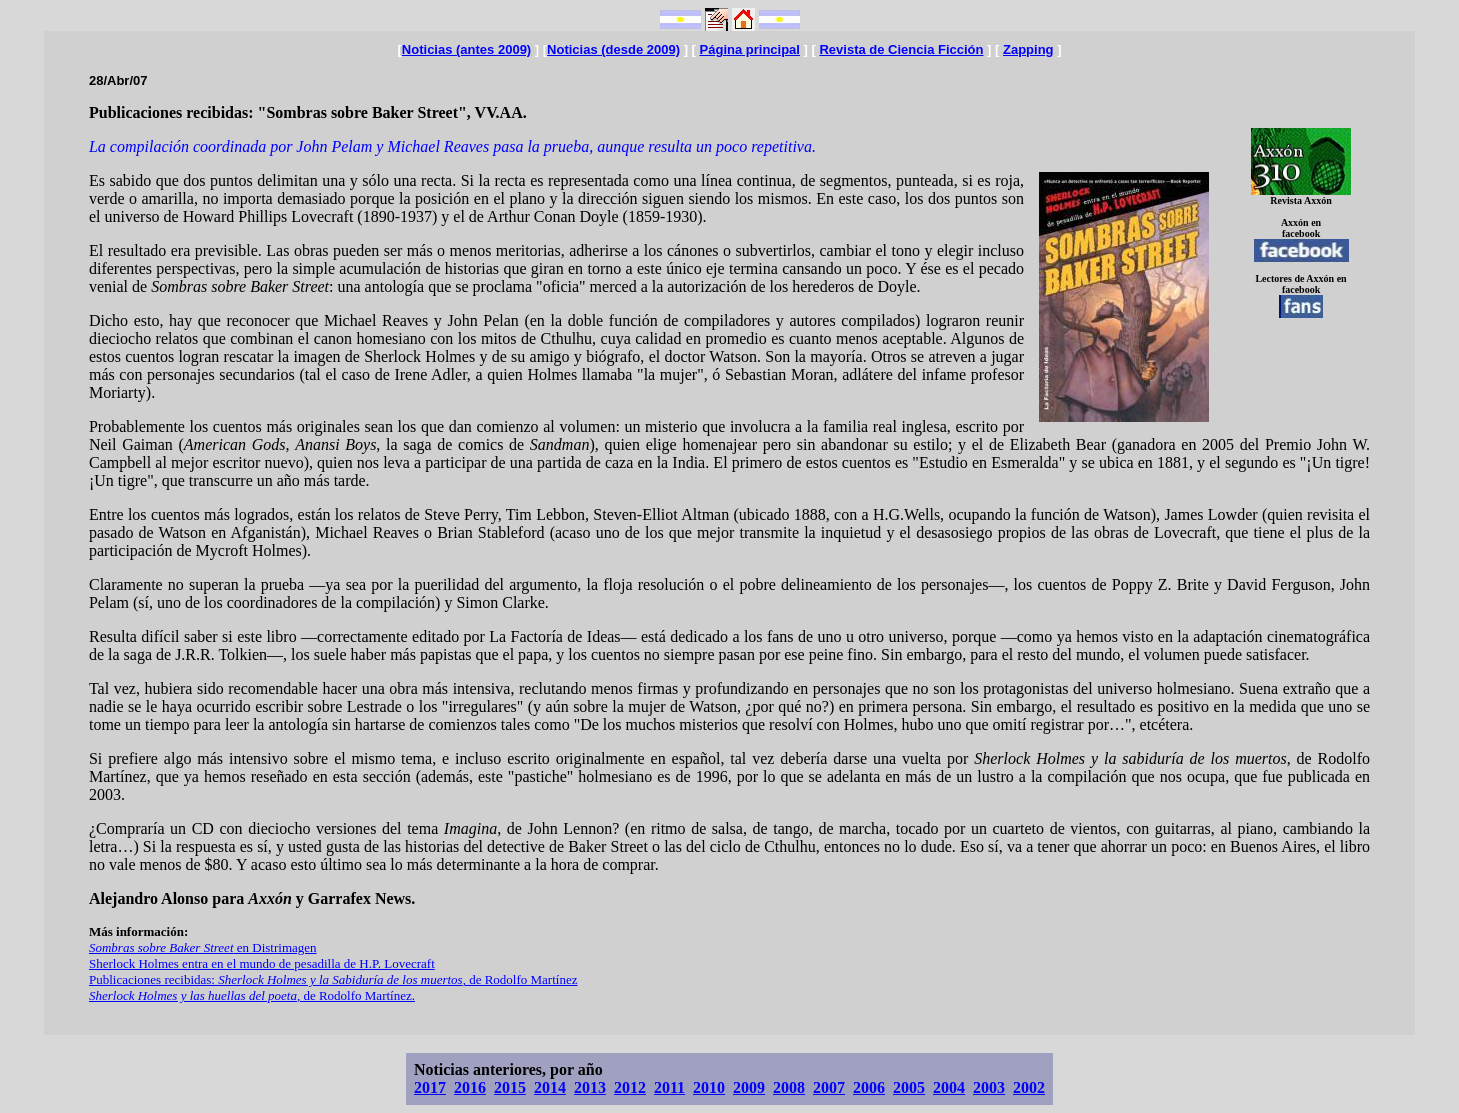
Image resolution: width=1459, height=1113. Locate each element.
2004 (949, 1087)
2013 (590, 1087)
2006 (869, 1087)
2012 (630, 1087)
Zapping (1028, 49)
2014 (550, 1087)
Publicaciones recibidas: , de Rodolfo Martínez (333, 979)
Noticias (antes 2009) (466, 49)
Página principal (750, 49)
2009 (749, 1087)
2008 (789, 1087)
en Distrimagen (203, 947)
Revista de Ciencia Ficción (901, 49)
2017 (430, 1087)
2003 (989, 1087)
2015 (510, 1087)
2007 (829, 1087)
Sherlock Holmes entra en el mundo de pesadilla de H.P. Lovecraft (262, 963)
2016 (470, 1087)
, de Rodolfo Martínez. (252, 995)
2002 (1029, 1087)
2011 (669, 1087)
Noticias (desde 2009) (613, 49)
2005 (909, 1087)
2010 (709, 1087)
